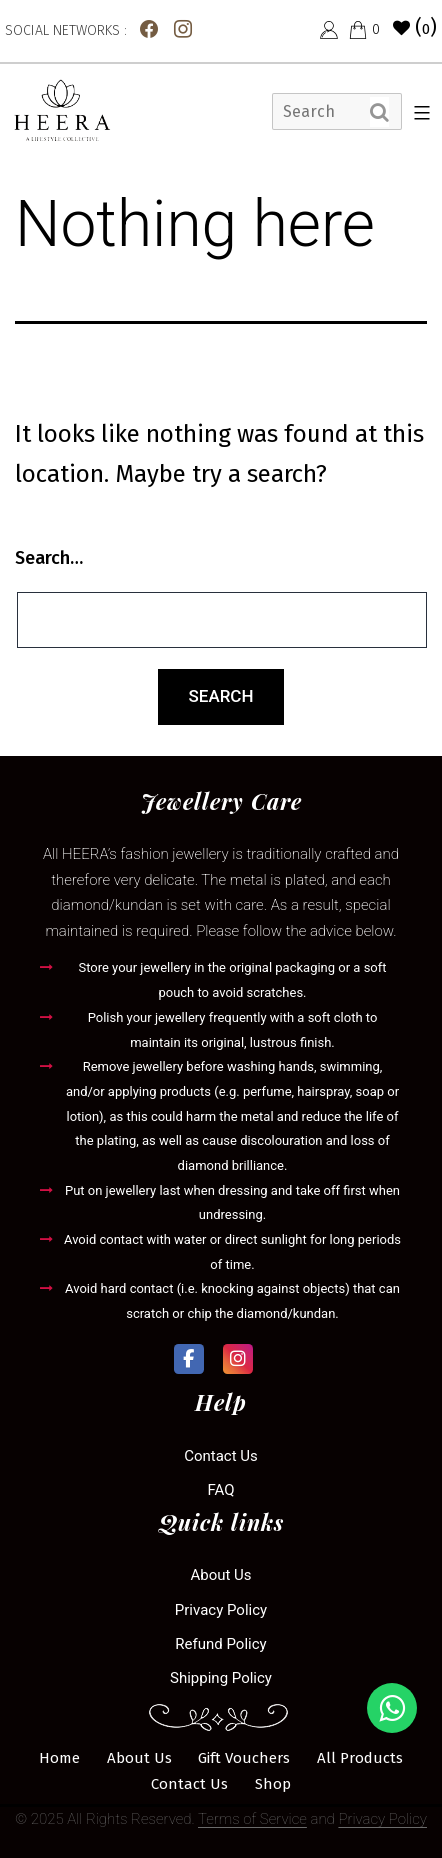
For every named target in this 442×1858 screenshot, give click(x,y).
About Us (220, 1575)
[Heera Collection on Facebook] (189, 1359)
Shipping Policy (221, 1678)
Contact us (221, 1456)
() (415, 27)
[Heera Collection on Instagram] (238, 1359)
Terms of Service (252, 1819)
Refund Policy (220, 1644)
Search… (49, 558)
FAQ (220, 1490)
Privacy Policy (221, 1610)
